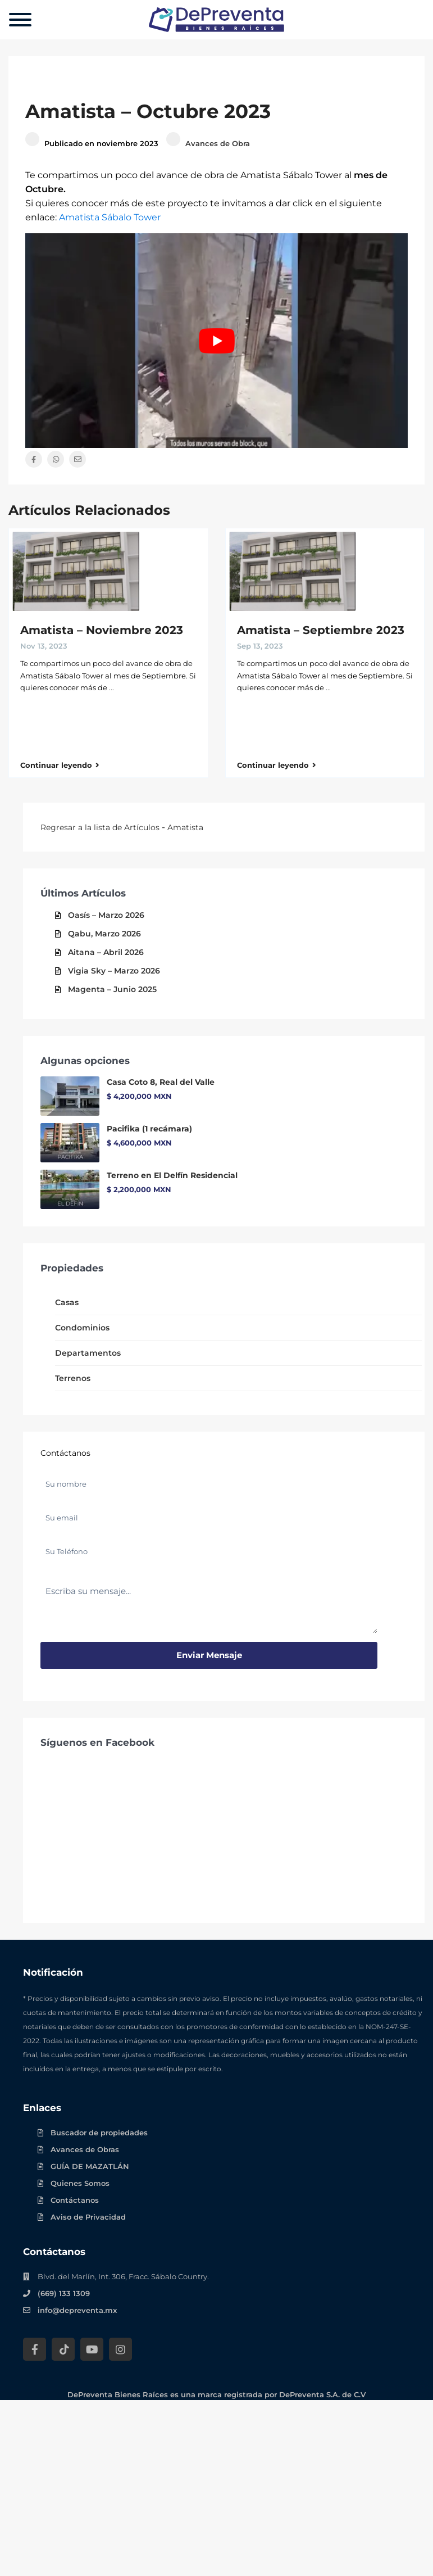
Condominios (82, 1328)
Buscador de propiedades (99, 2132)
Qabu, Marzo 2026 (104, 934)
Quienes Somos (80, 2183)
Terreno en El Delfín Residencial (172, 1175)
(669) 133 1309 (64, 2293)
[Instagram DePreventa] (120, 2349)
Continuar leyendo (59, 765)
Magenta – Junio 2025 (112, 989)
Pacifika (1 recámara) (149, 1129)
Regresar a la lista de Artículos (99, 827)
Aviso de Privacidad (88, 2216)
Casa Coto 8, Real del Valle (161, 1082)
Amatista (185, 827)
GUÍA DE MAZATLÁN (90, 2166)
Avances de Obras (85, 2149)
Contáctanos (75, 2199)
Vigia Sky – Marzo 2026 (114, 971)
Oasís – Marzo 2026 (106, 915)
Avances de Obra (217, 143)
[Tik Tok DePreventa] (63, 2349)
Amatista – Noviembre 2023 (101, 630)
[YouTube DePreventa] (91, 2349)
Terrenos (72, 1378)
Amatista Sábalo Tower (110, 217)
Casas (67, 1302)
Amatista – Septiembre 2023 (320, 630)
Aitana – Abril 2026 (106, 952)
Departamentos (88, 1353)
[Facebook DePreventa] (34, 2349)
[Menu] (20, 19)
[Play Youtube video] (216, 341)
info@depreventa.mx (77, 2310)
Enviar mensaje (209, 1655)
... (111, 687)
